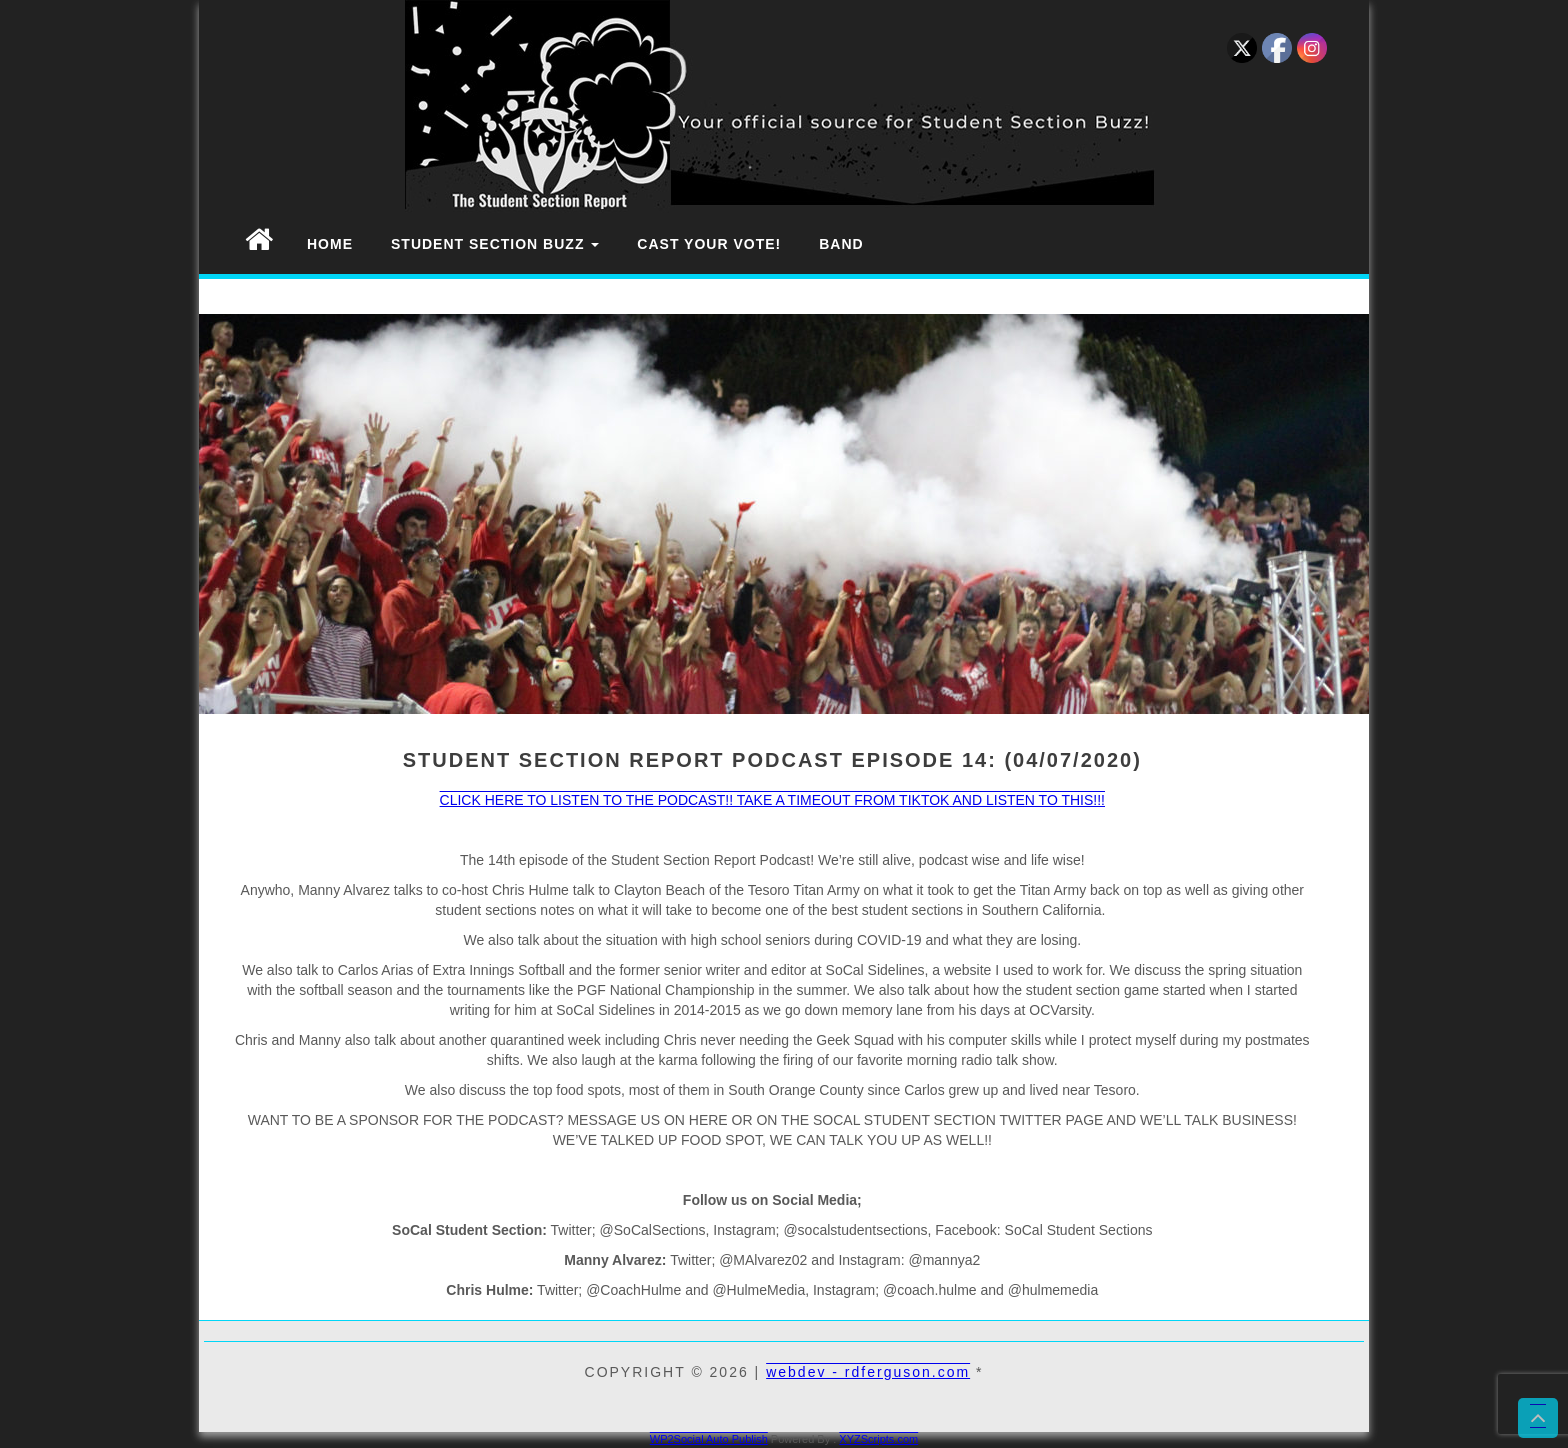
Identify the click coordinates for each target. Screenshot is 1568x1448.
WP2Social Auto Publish (709, 1439)
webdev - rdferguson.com (868, 1372)
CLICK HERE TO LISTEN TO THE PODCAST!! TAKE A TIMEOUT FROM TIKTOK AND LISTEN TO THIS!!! (772, 800)
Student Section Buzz (495, 244)
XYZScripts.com (878, 1439)
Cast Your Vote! (709, 244)
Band (841, 244)
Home (330, 244)
